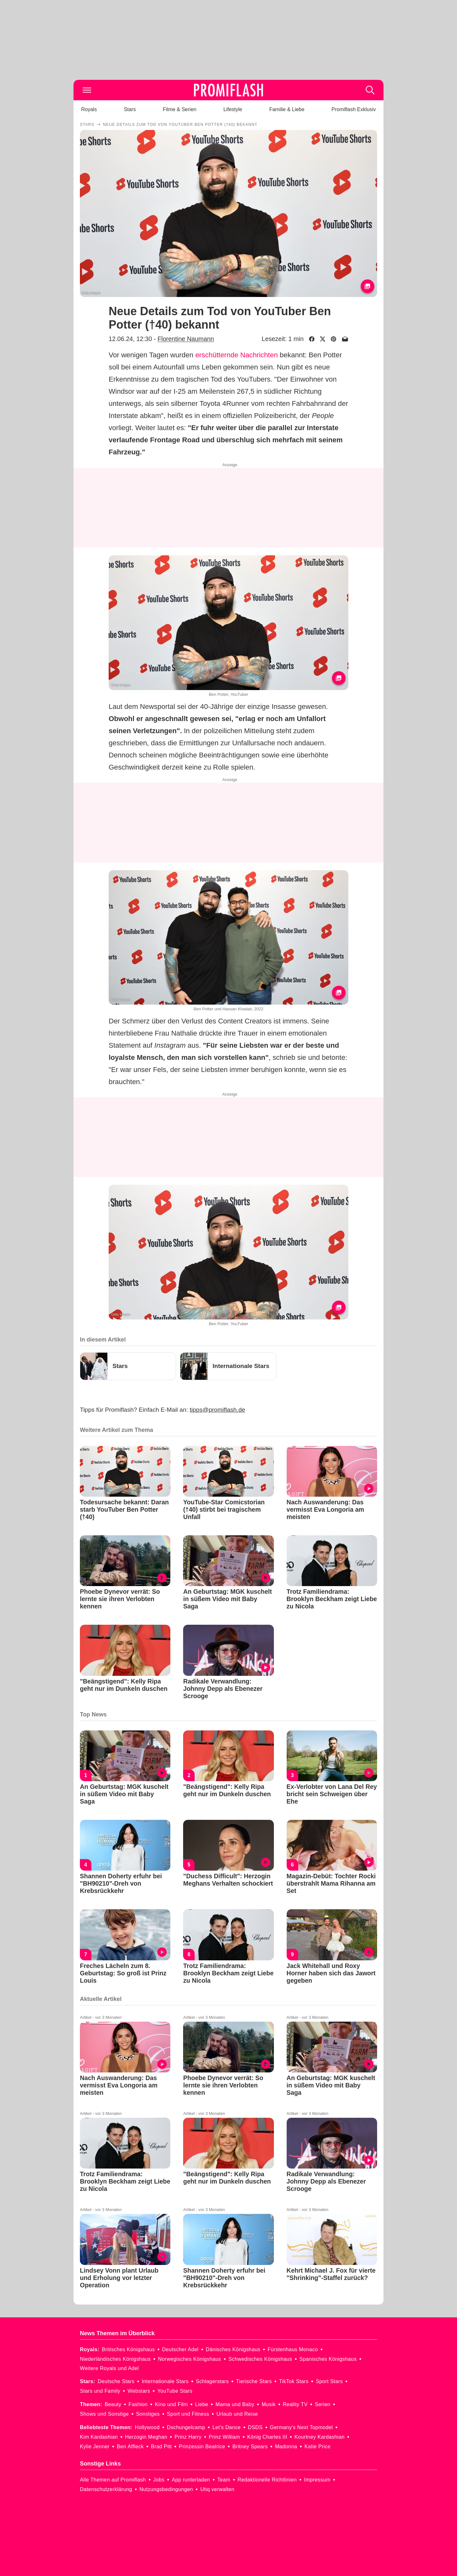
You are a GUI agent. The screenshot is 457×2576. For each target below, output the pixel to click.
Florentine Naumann (186, 338)
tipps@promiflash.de (217, 1409)
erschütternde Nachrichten (236, 355)
